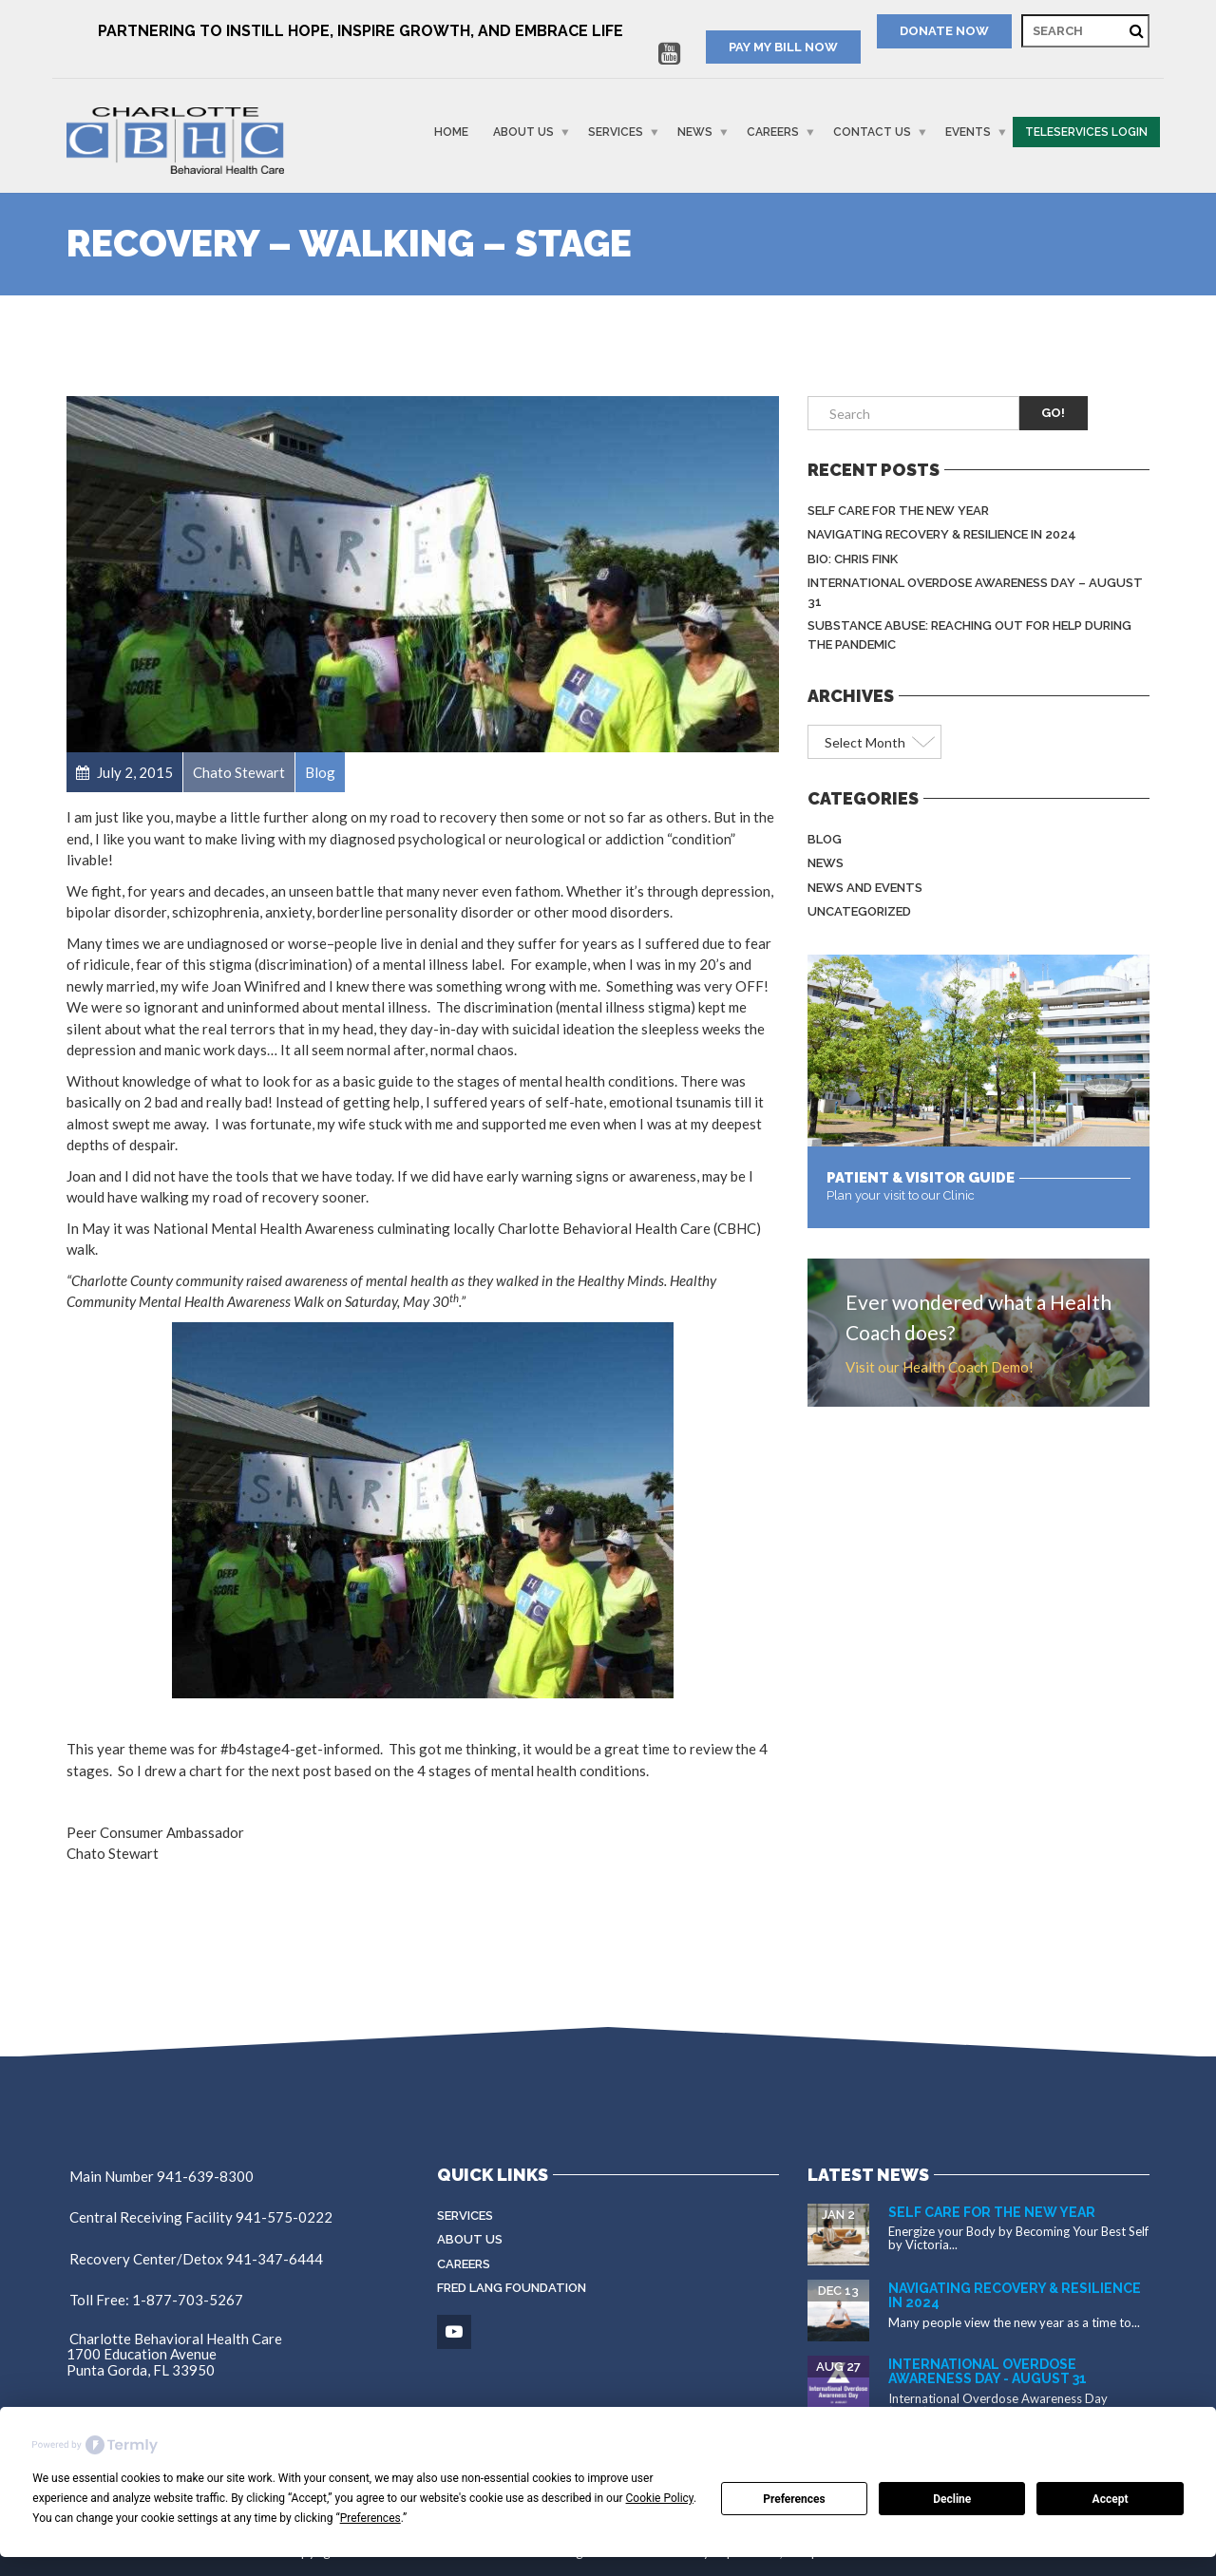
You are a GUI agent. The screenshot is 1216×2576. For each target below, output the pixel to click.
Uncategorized (859, 911)
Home (451, 132)
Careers (773, 132)
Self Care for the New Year (898, 510)
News (694, 132)
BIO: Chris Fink (853, 559)
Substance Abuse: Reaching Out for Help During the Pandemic (969, 635)
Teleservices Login (1086, 132)
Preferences (794, 2499)
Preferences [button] (370, 2518)
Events (968, 132)
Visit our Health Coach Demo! (940, 1366)
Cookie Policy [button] (660, 2498)
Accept (1110, 2499)
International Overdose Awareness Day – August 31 (975, 592)
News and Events (865, 888)
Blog (825, 839)
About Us (523, 132)
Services (615, 132)
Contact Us (872, 132)
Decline (952, 2499)
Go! (1053, 413)
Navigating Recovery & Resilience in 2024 (942, 534)
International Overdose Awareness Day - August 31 (987, 2371)
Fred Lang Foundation (511, 2288)
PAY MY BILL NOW (783, 47)
